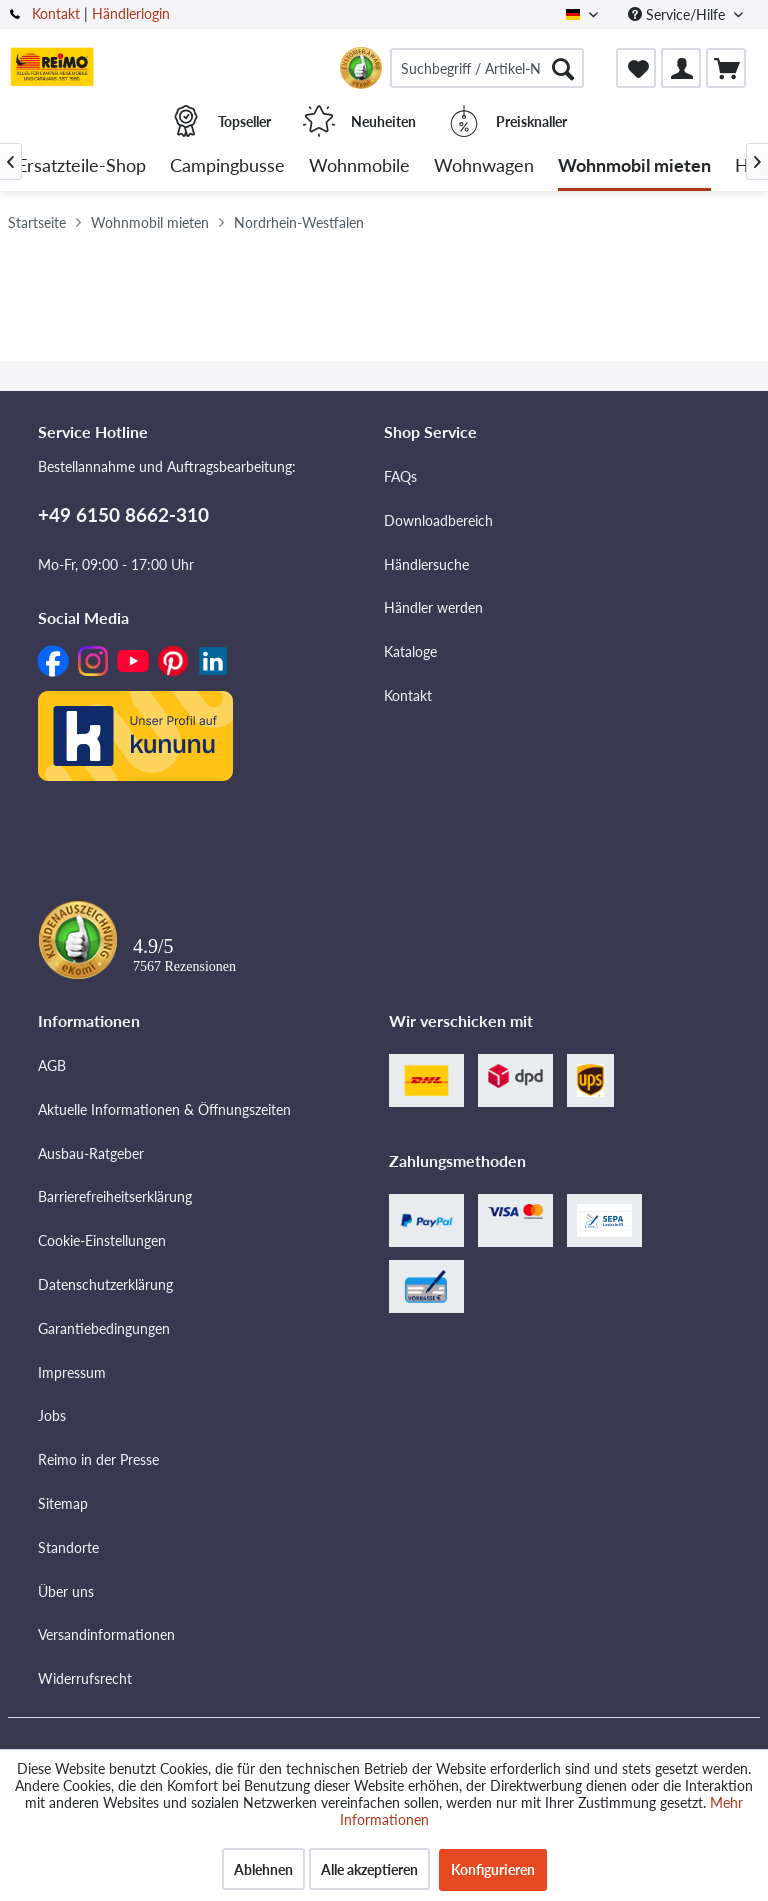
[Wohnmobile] (359, 166)
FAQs (400, 476)
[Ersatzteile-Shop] (81, 166)
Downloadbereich (438, 520)
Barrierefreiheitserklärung (115, 1196)
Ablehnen (263, 1869)
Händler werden (433, 607)
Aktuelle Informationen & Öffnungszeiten (164, 1109)
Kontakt (56, 13)
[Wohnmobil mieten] (634, 166)
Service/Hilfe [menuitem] (678, 14)
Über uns (66, 1591)
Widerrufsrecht (85, 1678)
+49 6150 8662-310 (123, 514)
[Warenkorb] (726, 68)
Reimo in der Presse (98, 1459)
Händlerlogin (131, 13)
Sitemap (63, 1503)
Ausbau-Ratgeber (91, 1153)
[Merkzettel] (636, 68)
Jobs (52, 1415)
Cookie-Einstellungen (102, 1240)
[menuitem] (487, 68)
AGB (52, 1065)
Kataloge (410, 651)
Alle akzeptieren (369, 1869)
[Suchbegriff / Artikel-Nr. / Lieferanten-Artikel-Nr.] (487, 68)
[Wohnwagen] (484, 166)
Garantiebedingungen (104, 1328)
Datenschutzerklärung (105, 1284)
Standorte (68, 1547)
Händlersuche (426, 564)
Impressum (72, 1372)
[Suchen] (563, 68)
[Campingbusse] (227, 166)
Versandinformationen (106, 1634)
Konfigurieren (493, 1869)
